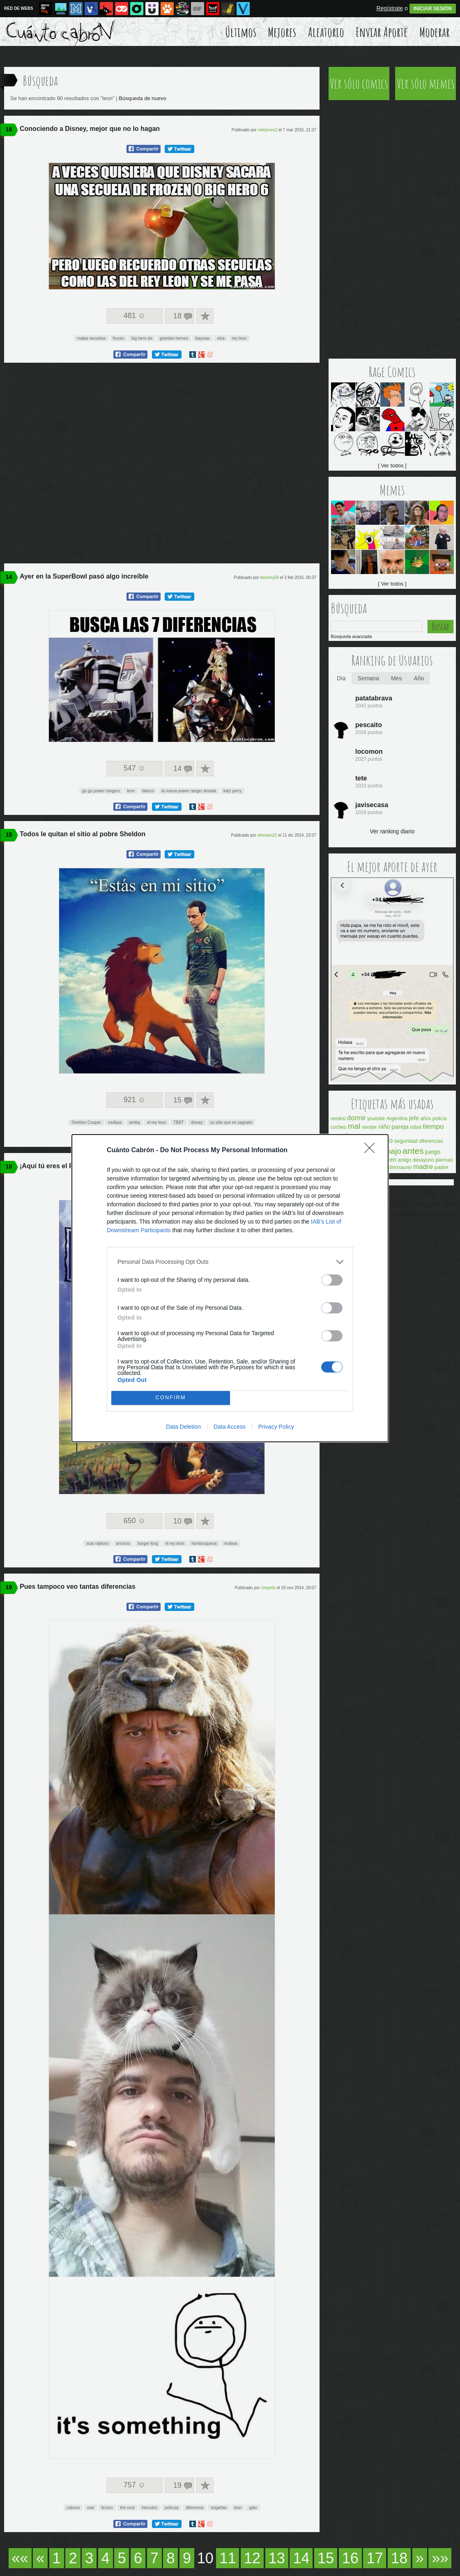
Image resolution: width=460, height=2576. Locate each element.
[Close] (372, 1150)
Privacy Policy (276, 1426)
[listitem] (230, 1262)
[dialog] (230, 1288)
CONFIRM (170, 1398)
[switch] (332, 1280)
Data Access (230, 1426)
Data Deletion (183, 1426)
